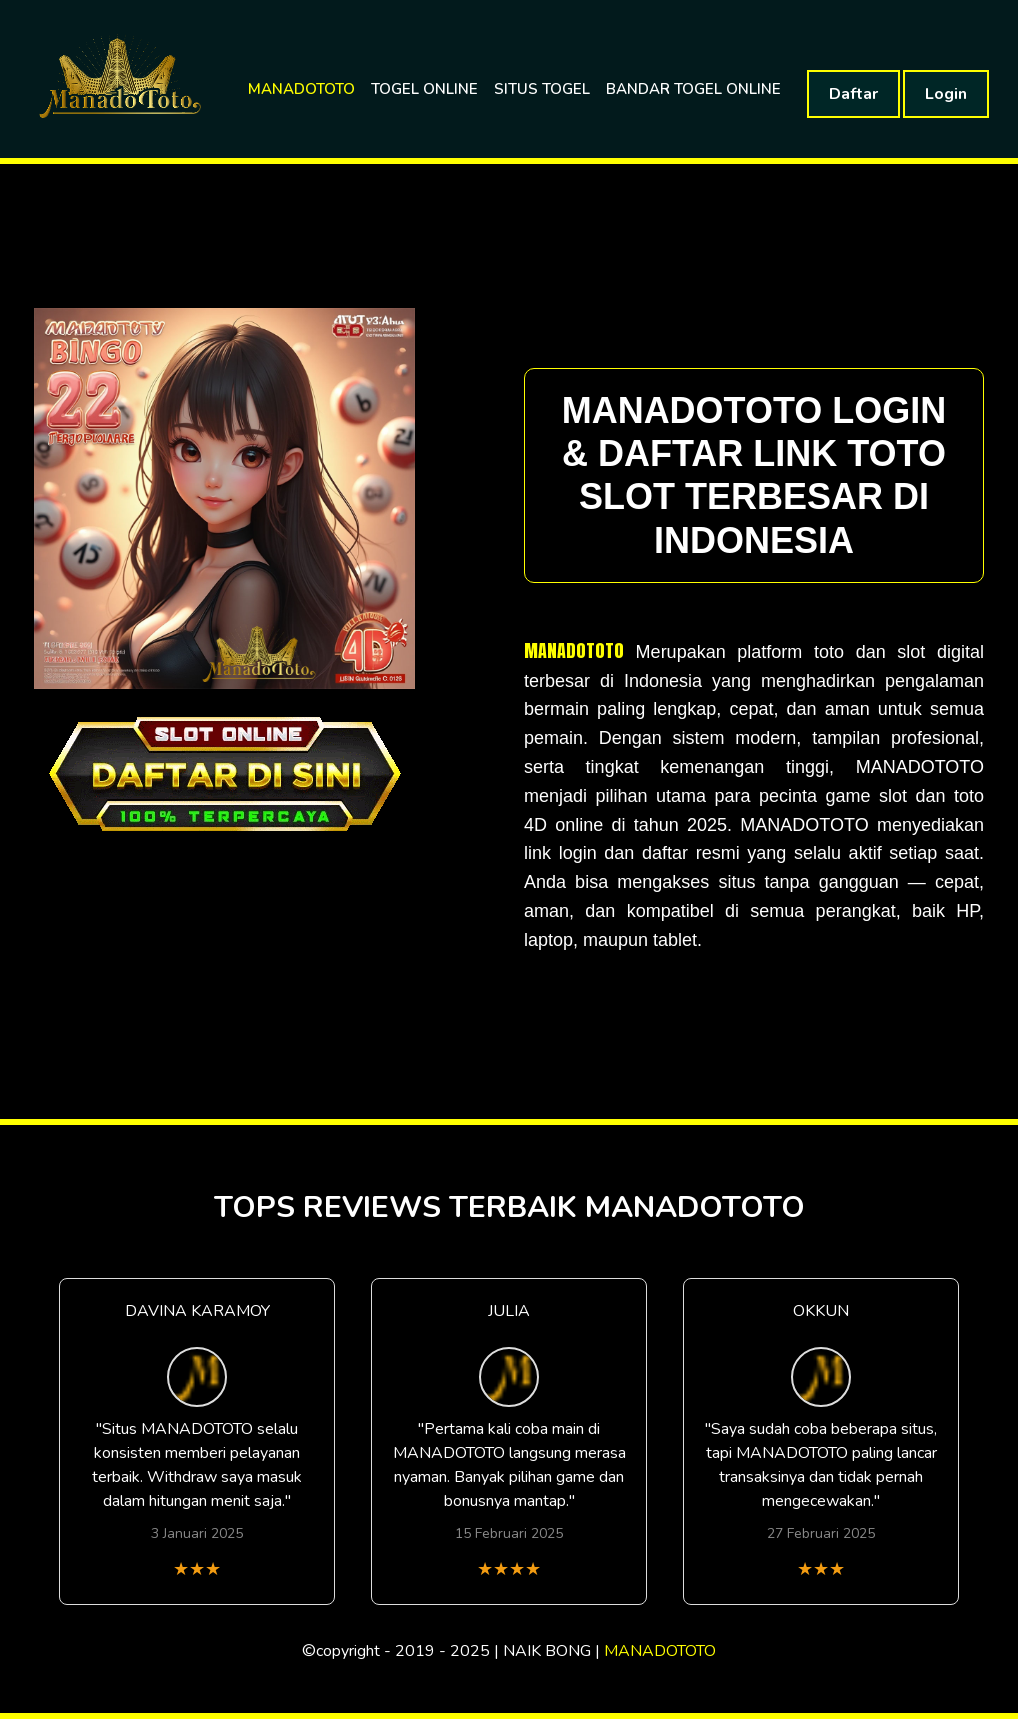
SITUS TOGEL (542, 89)
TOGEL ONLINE (424, 89)
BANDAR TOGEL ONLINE (693, 89)
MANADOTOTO (301, 89)
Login (946, 94)
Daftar (853, 94)
